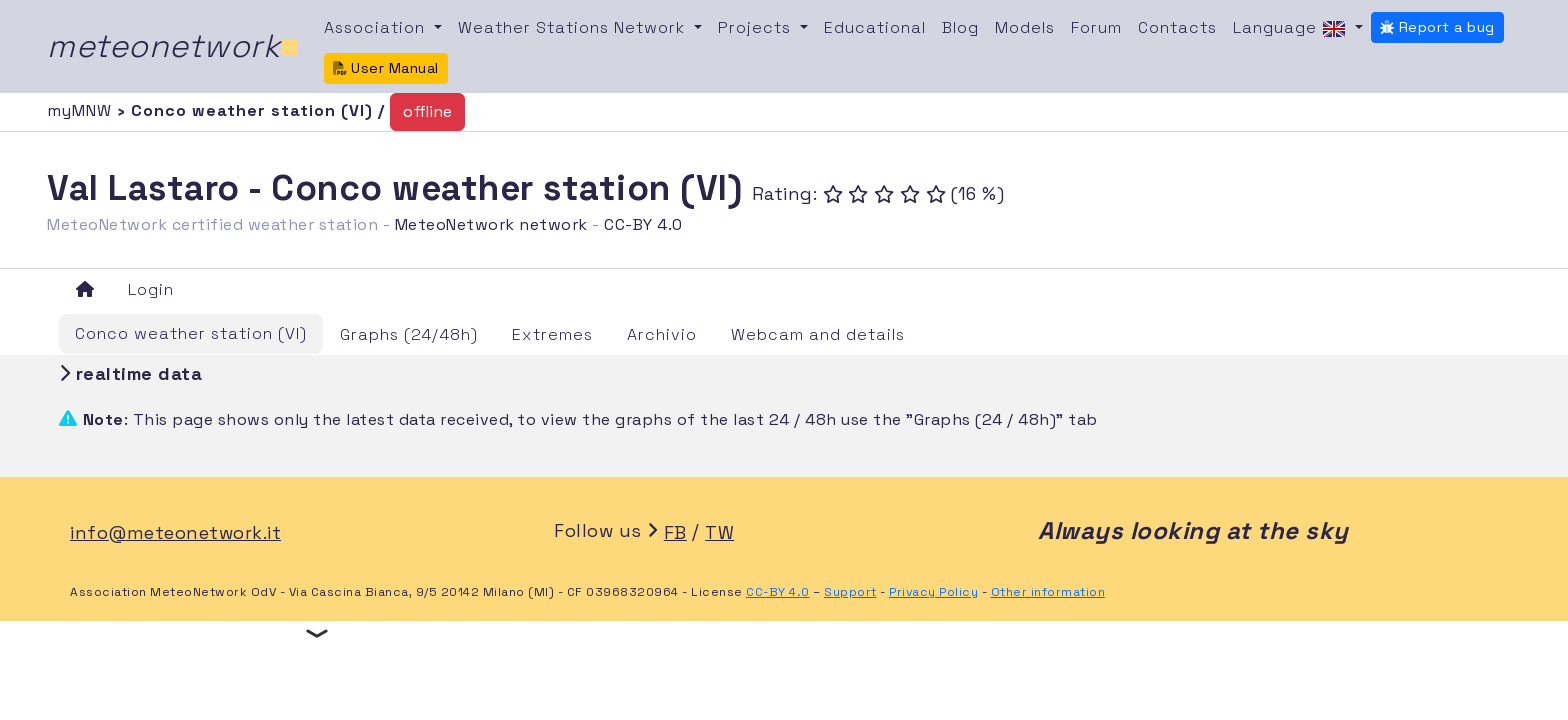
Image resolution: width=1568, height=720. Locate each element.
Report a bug (1437, 27)
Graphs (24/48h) (409, 334)
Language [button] (1292, 29)
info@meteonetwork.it (175, 532)
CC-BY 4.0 (643, 224)
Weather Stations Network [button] (574, 27)
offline (427, 111)
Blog (960, 27)
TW (719, 532)
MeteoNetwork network (491, 224)
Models (1025, 27)
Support (850, 592)
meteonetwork (173, 46)
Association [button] (377, 27)
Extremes (552, 334)
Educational (875, 27)
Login (151, 289)
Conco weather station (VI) (191, 333)
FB (675, 532)
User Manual (386, 68)
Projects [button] (757, 27)
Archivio (662, 334)
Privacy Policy (933, 592)
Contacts (1177, 27)
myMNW (82, 110)
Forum (1096, 27)
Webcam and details (818, 334)
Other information (1048, 592)
